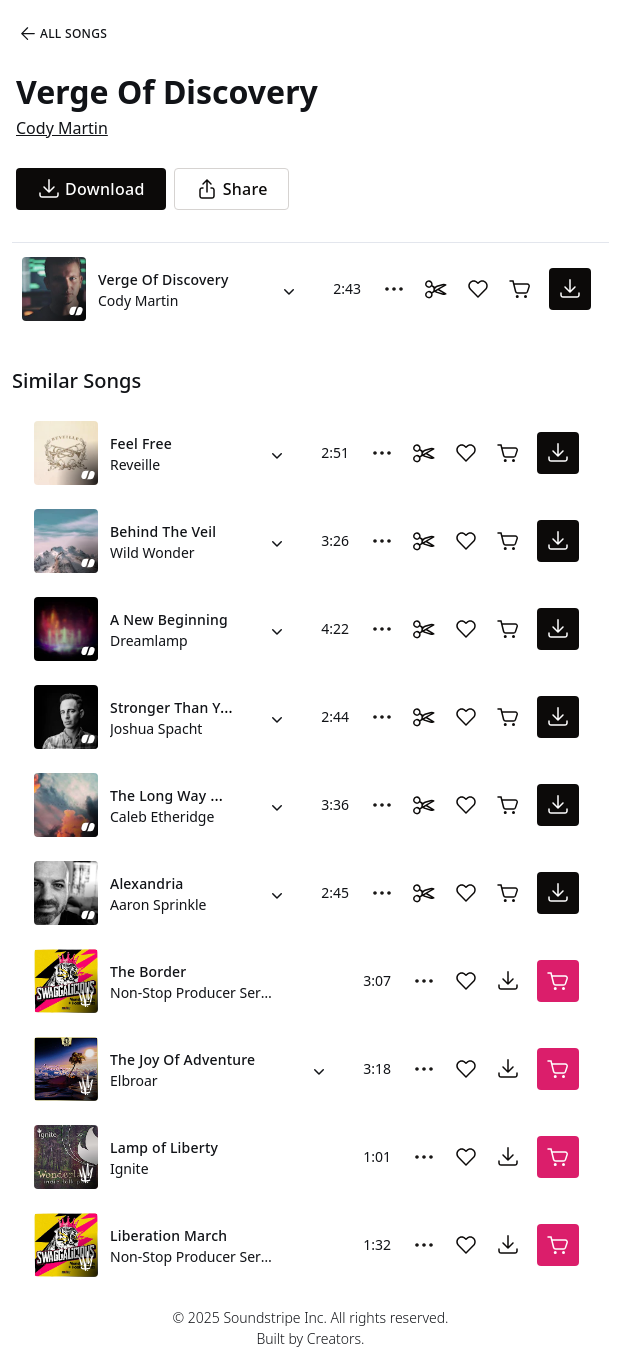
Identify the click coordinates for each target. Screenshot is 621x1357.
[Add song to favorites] (478, 289)
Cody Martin (62, 128)
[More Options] (394, 289)
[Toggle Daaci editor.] (436, 289)
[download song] (91, 189)
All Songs (62, 34)
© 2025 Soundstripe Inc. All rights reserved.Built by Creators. (310, 1328)
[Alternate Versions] (289, 289)
